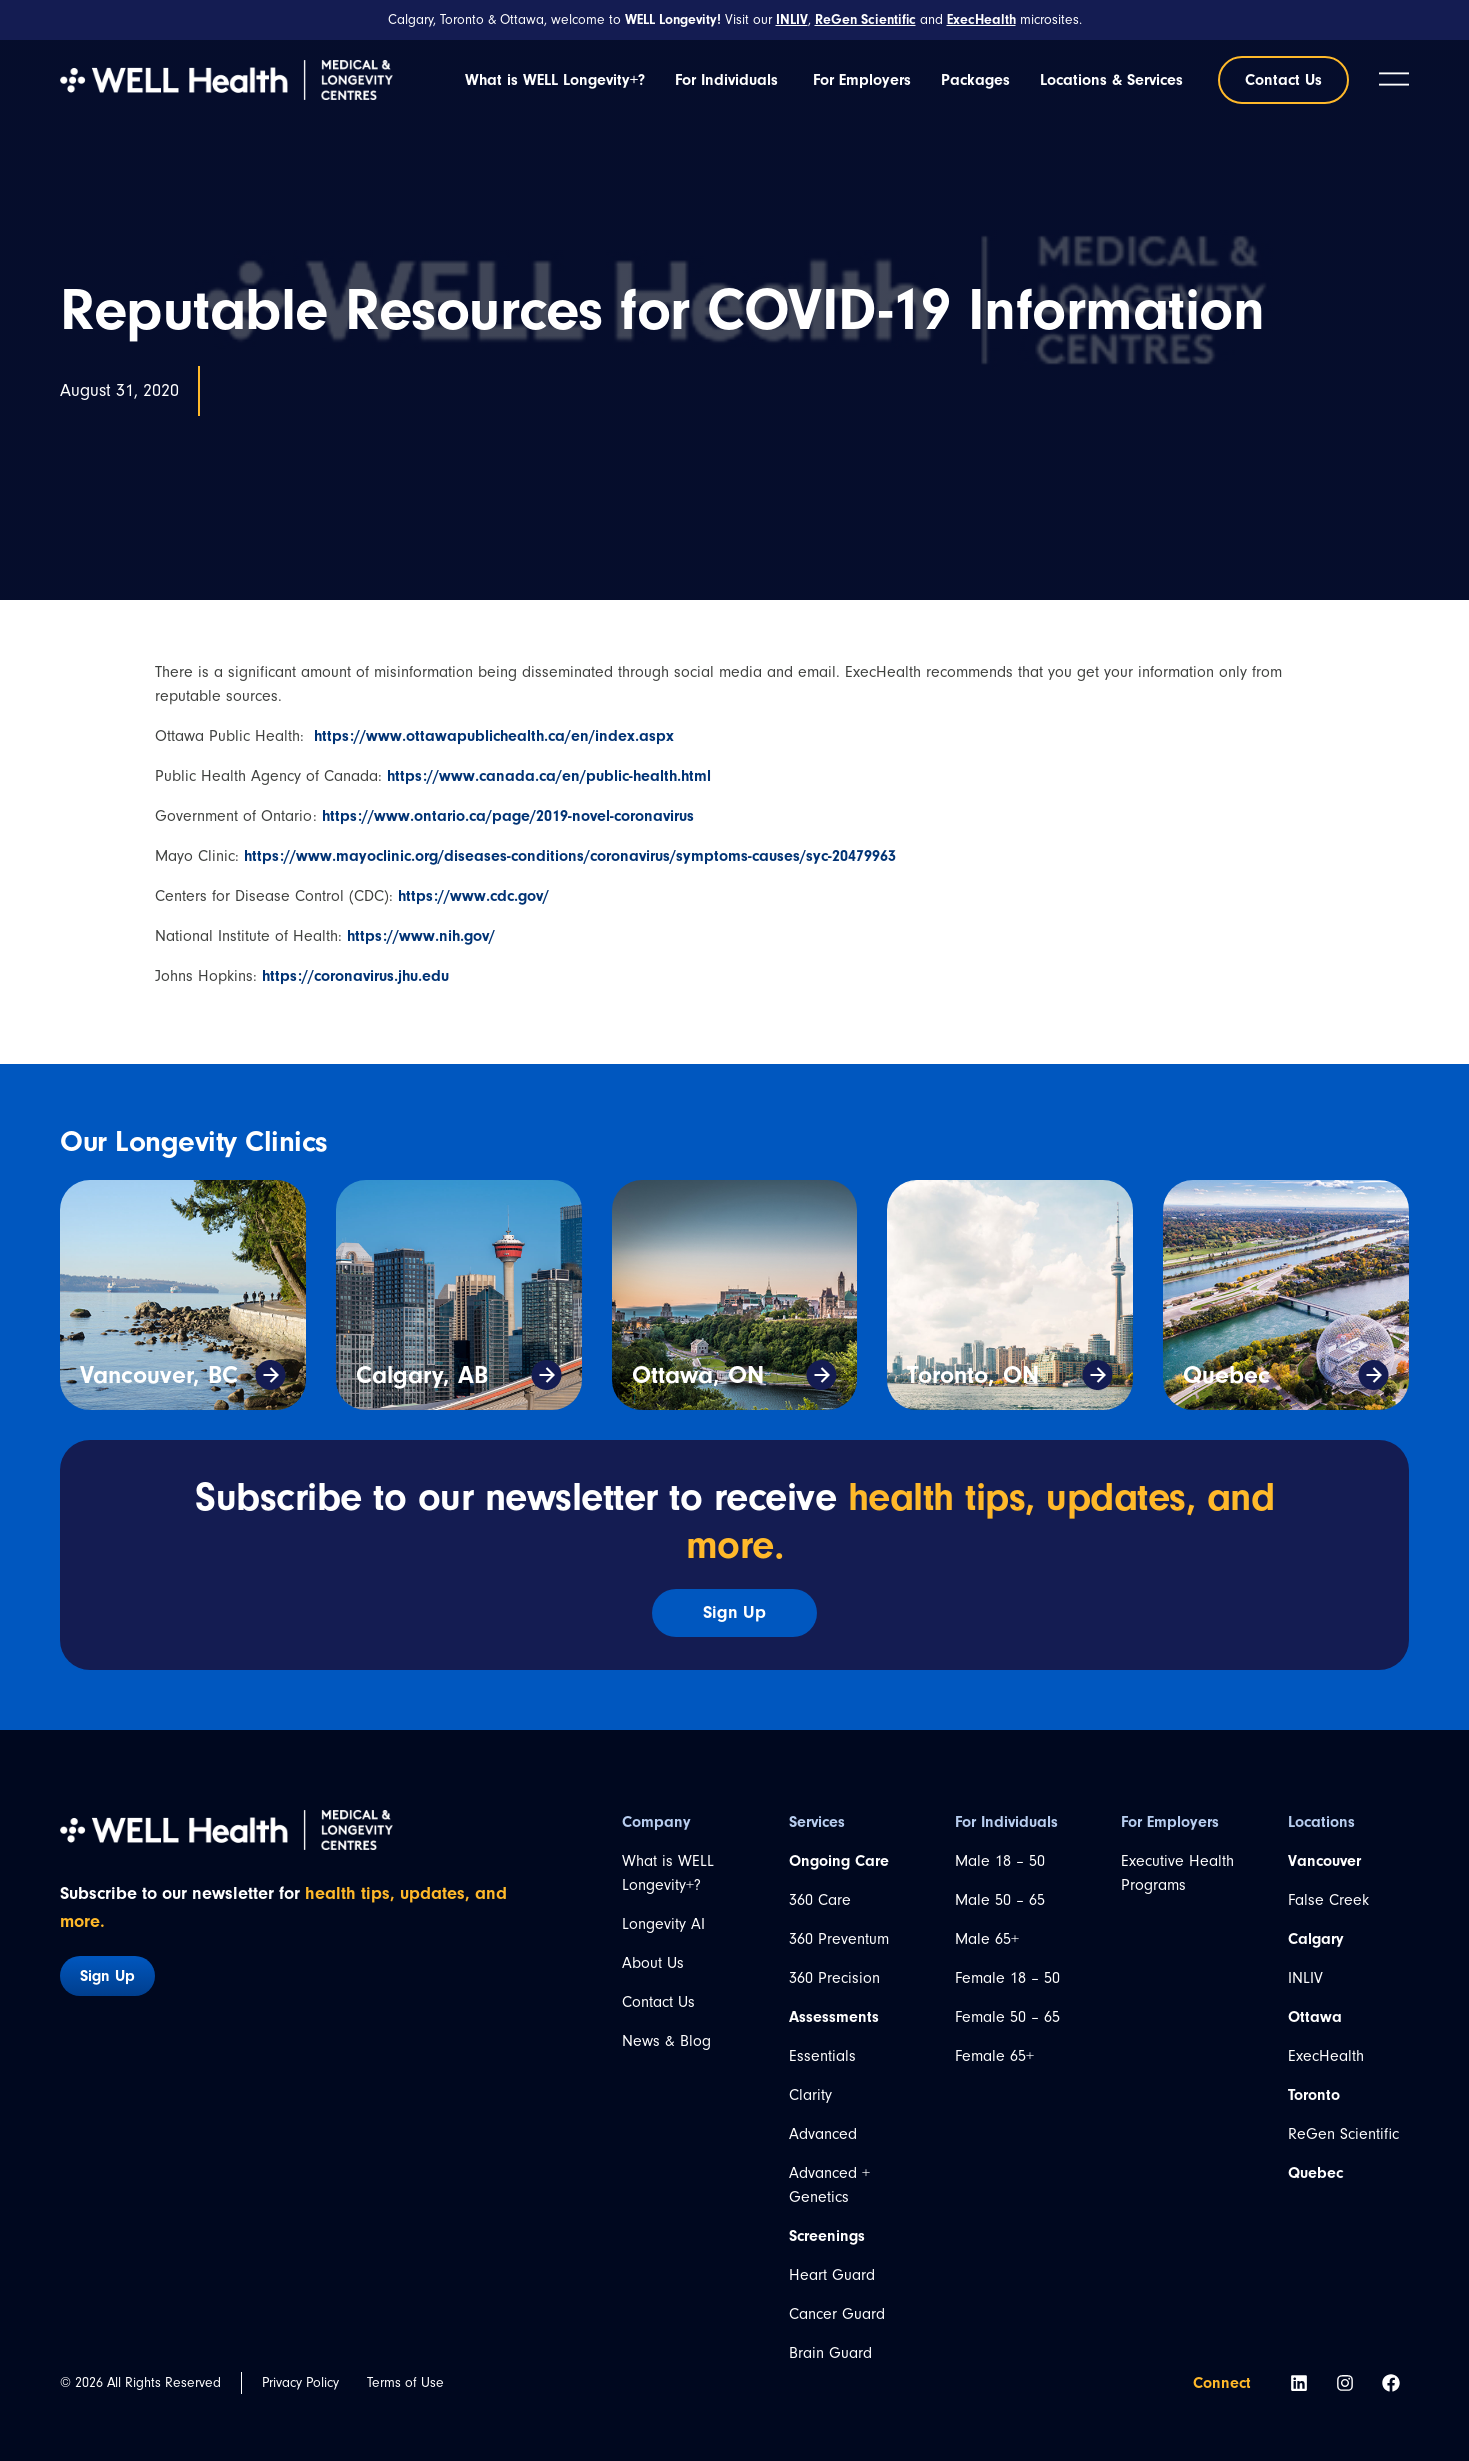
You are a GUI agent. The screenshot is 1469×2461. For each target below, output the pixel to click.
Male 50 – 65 (1000, 1900)
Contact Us (658, 2002)
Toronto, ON (973, 1375)
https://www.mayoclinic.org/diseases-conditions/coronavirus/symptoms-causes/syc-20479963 (570, 856)
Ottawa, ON (698, 1375)
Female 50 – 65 (1007, 2017)
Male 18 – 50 (1000, 1861)
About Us (653, 1963)
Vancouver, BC (159, 1375)
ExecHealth (1326, 2056)
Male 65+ (987, 1939)
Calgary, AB (422, 1375)
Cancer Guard (837, 2314)
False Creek (1328, 1900)
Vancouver (1324, 1861)
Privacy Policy (300, 2382)
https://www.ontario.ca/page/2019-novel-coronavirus (508, 816)
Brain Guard (830, 2353)
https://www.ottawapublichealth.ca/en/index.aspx (494, 736)
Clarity (810, 2095)
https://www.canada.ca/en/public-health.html (549, 776)
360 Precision (834, 1978)
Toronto (1314, 2095)
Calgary (1316, 1939)
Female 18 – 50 (1007, 1978)
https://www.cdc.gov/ (473, 896)
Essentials (822, 2056)
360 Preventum (839, 1939)
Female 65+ (994, 2056)
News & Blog (666, 2041)
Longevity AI (663, 1924)
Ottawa (1315, 2017)
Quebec (1226, 1375)
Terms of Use (405, 2382)
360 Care (820, 1900)
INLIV (1305, 1978)
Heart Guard (832, 2275)
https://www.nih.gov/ (421, 936)
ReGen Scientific (1343, 2134)
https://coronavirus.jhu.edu (355, 976)
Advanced (823, 2134)
